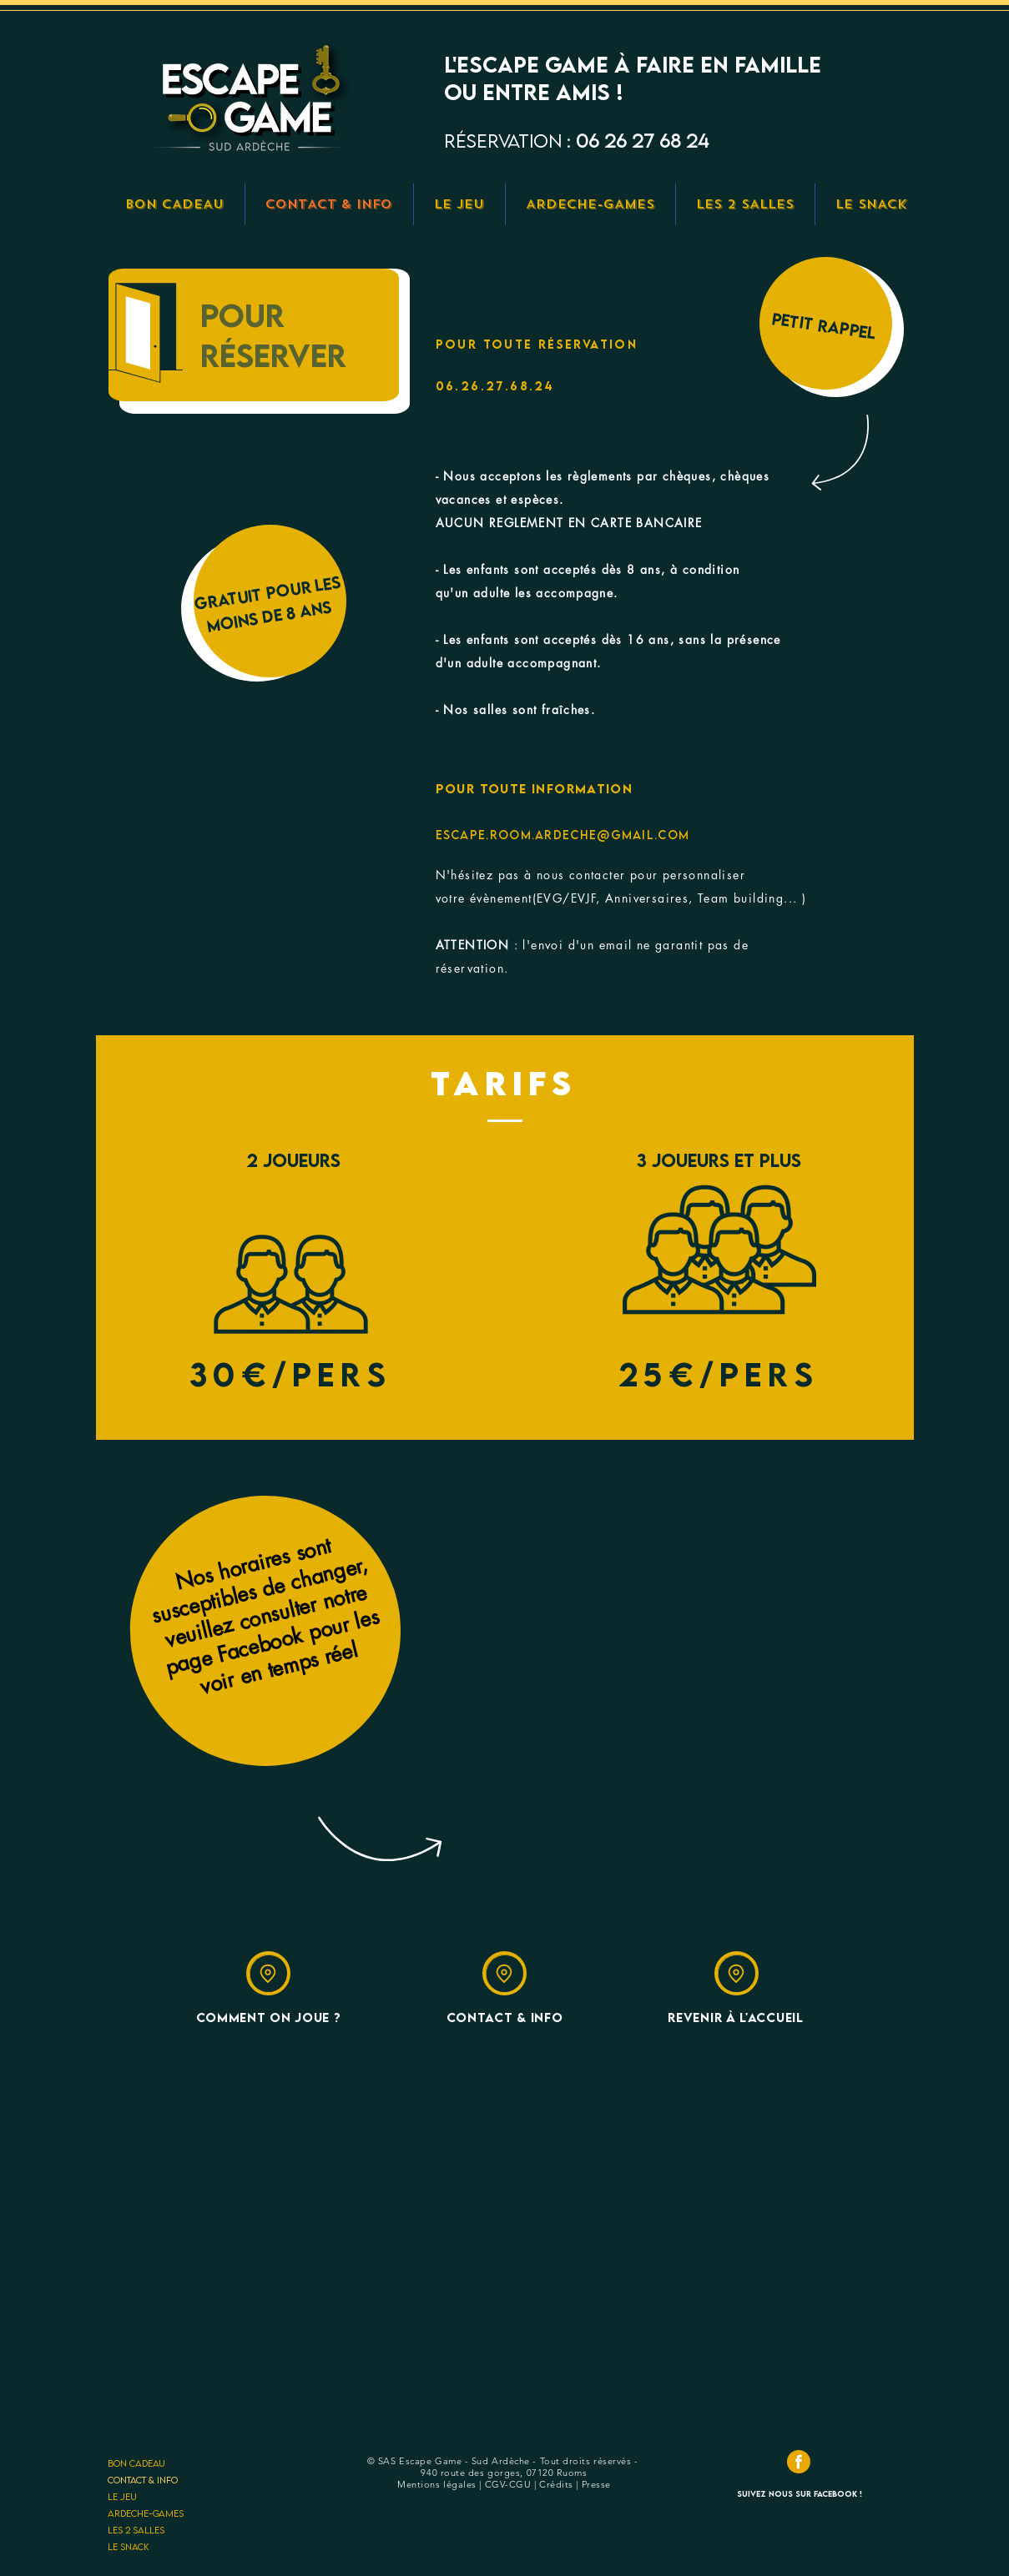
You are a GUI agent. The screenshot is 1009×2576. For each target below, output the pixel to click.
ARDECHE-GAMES (146, 2513)
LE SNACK (128, 2546)
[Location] (268, 1973)
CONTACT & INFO (143, 2479)
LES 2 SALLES (136, 2529)
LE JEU (122, 2496)
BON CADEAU (136, 2463)
